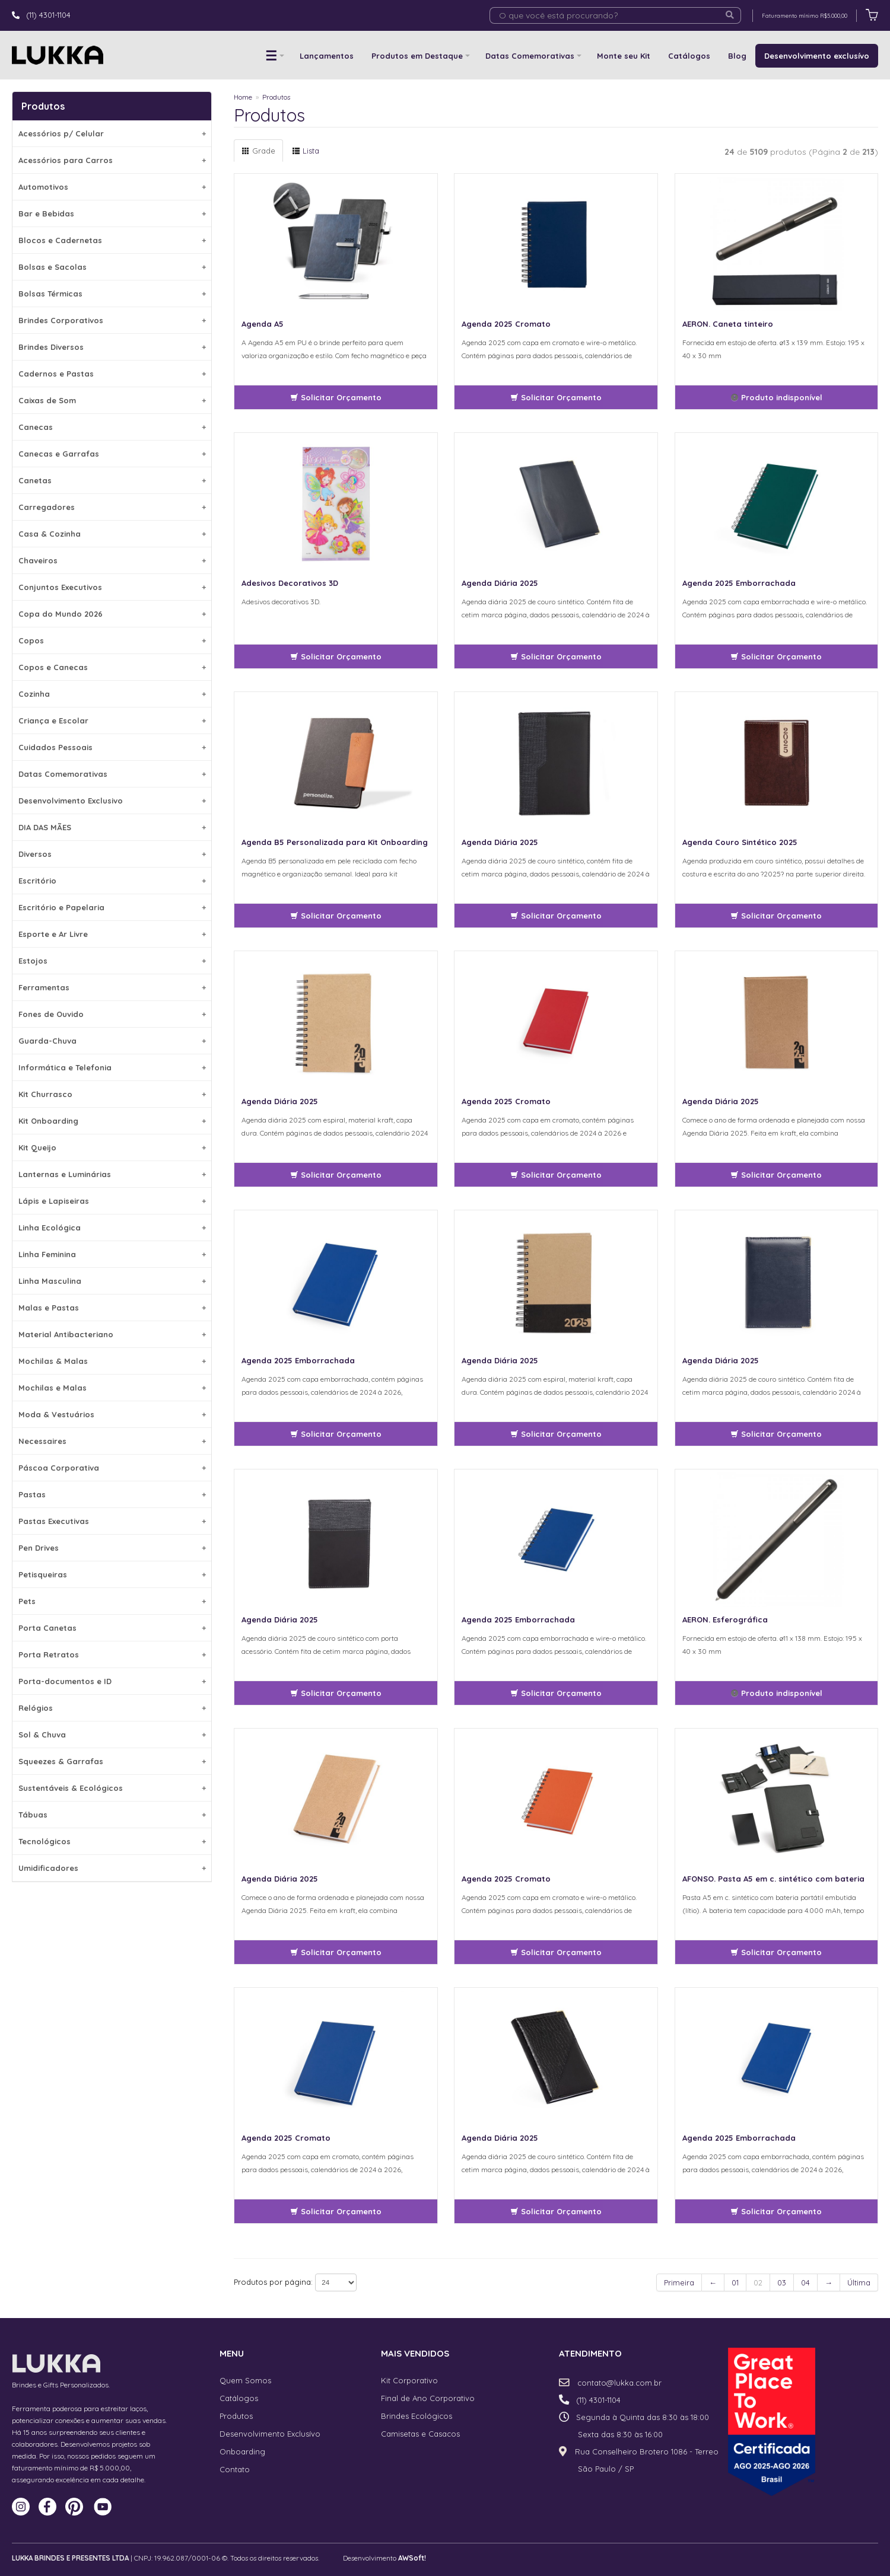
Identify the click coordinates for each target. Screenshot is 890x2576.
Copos (112, 640)
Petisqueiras (112, 1574)
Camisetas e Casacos (420, 2433)
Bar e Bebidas (112, 213)
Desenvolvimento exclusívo (816, 55)
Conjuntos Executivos (112, 587)
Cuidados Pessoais (112, 747)
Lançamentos (327, 55)
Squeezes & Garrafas (112, 1761)
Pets (112, 1601)
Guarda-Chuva (112, 1041)
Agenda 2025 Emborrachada (739, 583)
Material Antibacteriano (112, 1334)
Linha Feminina (112, 1254)
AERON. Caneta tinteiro (727, 324)
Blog (737, 55)
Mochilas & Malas (112, 1361)
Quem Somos (245, 2380)
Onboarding (242, 2451)
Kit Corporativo (409, 2380)
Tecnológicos (112, 1841)
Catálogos (689, 55)
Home (243, 97)
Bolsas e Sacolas (112, 267)
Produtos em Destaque (417, 55)
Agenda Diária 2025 (500, 583)
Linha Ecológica (112, 1227)
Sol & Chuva (112, 1734)
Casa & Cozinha (112, 534)
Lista (305, 150)
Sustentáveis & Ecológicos (112, 1788)
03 (781, 2282)
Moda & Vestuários (112, 1414)
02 (758, 2282)
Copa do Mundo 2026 (112, 614)
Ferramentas (112, 987)
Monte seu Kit (623, 55)
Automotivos (112, 187)
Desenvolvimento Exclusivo (112, 800)
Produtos (276, 97)
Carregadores (112, 507)
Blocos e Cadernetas (112, 240)
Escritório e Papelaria (112, 907)
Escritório (112, 881)
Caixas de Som (112, 400)
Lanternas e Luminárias (112, 1174)
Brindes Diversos (112, 347)
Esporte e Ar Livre (112, 934)
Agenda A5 (262, 324)
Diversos (112, 854)
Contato (235, 2469)
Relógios (112, 1708)
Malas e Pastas (112, 1307)
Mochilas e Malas (112, 1388)
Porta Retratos (112, 1654)
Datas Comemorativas (529, 55)
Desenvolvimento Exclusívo (270, 2433)
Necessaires (112, 1441)
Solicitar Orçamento (336, 397)
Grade (258, 150)
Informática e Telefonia (112, 1067)
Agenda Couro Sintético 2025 (739, 842)
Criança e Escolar (112, 720)
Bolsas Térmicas (112, 293)
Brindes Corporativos (112, 320)
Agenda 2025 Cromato (506, 324)
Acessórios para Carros (112, 160)
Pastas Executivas (112, 1521)
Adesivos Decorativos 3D (289, 583)
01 (735, 2282)
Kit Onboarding (112, 1121)
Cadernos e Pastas (112, 374)
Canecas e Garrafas (112, 454)
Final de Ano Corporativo (428, 2398)
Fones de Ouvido (112, 1014)
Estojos (112, 961)
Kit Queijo (112, 1147)
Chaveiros (112, 560)
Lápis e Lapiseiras (112, 1201)
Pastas (112, 1494)
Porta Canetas (112, 1628)
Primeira (679, 2282)
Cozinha (112, 694)
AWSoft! (412, 2557)
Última (858, 2282)
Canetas (112, 480)
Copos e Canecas (112, 667)
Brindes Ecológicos (416, 2416)
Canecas (112, 427)
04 (805, 2282)
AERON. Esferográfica (725, 1619)
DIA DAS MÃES (112, 827)
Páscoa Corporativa (112, 1468)
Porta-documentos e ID (112, 1681)
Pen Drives (112, 1548)
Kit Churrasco (112, 1094)
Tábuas (112, 1815)
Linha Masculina (112, 1281)
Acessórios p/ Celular (112, 133)
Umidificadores (112, 1868)
